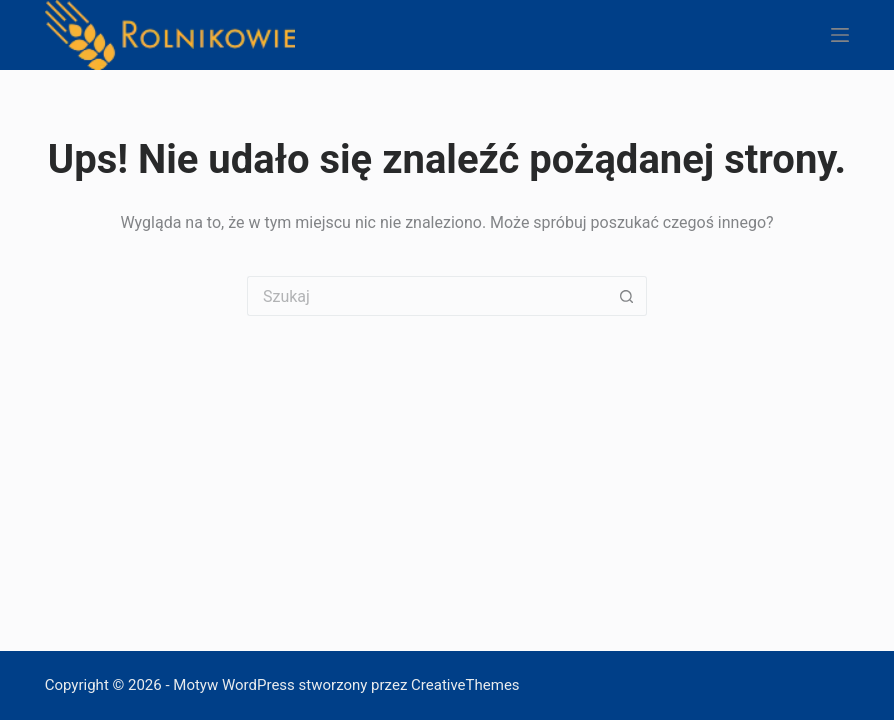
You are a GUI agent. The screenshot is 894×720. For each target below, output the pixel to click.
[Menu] (840, 35)
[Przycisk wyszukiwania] (627, 296)
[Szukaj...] (427, 296)
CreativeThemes (465, 685)
